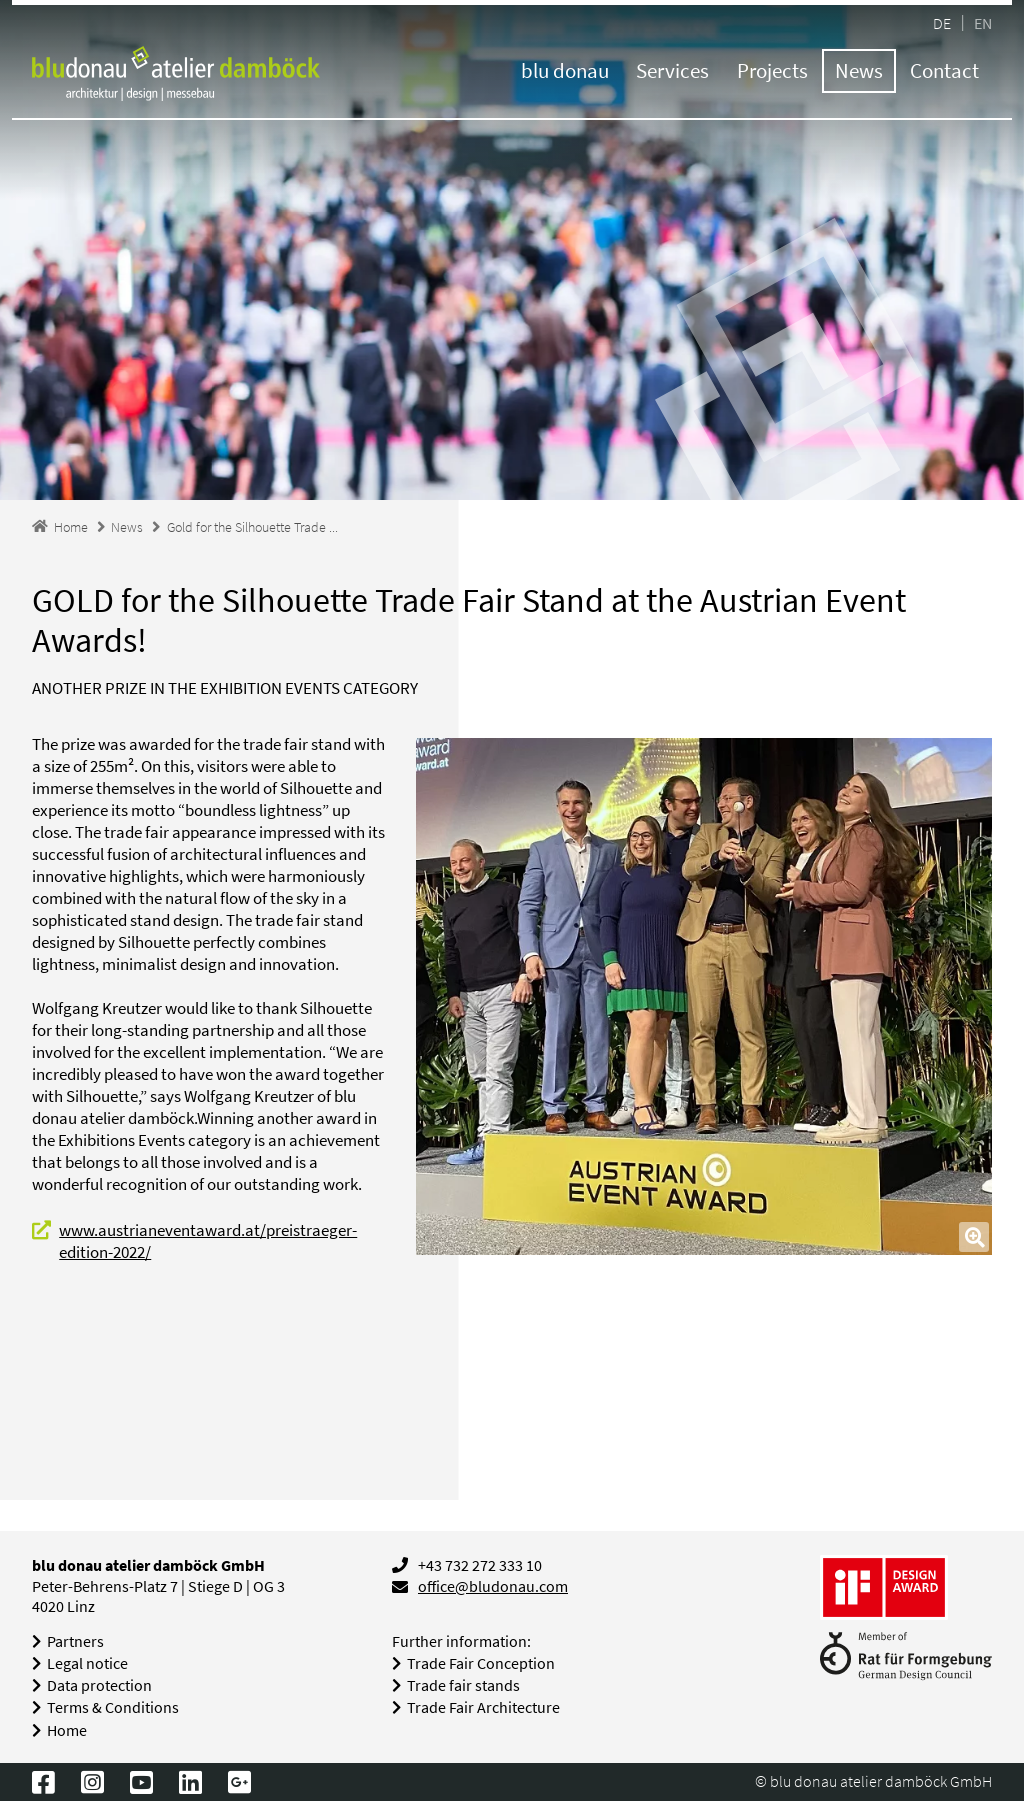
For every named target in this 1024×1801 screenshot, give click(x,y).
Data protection (99, 1685)
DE (942, 22)
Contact (944, 70)
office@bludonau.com (493, 1586)
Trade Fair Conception (481, 1663)
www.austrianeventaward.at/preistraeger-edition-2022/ (208, 1241)
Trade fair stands (463, 1685)
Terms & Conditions (113, 1707)
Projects (772, 70)
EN (983, 22)
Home (67, 1730)
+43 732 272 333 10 (480, 1565)
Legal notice (87, 1663)
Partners (75, 1641)
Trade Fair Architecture (483, 1707)
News (859, 70)
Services (672, 70)
